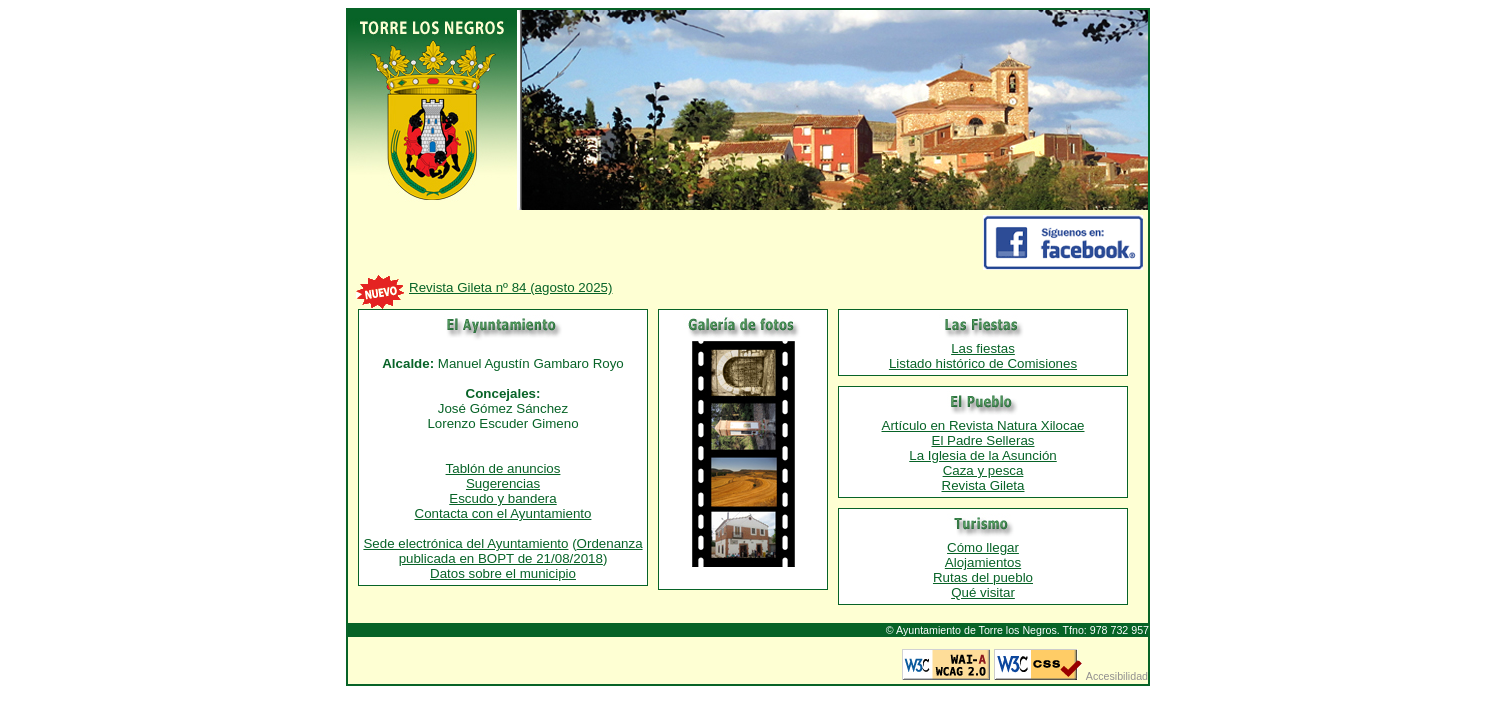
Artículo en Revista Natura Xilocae (983, 425)
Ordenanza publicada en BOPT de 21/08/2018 (521, 551)
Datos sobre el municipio (503, 573)
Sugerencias (503, 483)
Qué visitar (983, 592)
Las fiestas (983, 348)
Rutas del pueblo (983, 577)
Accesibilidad (1117, 676)
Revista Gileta (983, 485)
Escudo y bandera (502, 498)
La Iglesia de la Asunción (982, 455)
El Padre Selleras (983, 440)
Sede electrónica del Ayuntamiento (465, 543)
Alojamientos (983, 562)
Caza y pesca (983, 470)
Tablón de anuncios (503, 468)
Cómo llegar (983, 547)
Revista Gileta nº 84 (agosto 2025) (510, 287)
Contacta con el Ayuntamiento (503, 513)
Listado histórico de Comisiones (983, 363)
